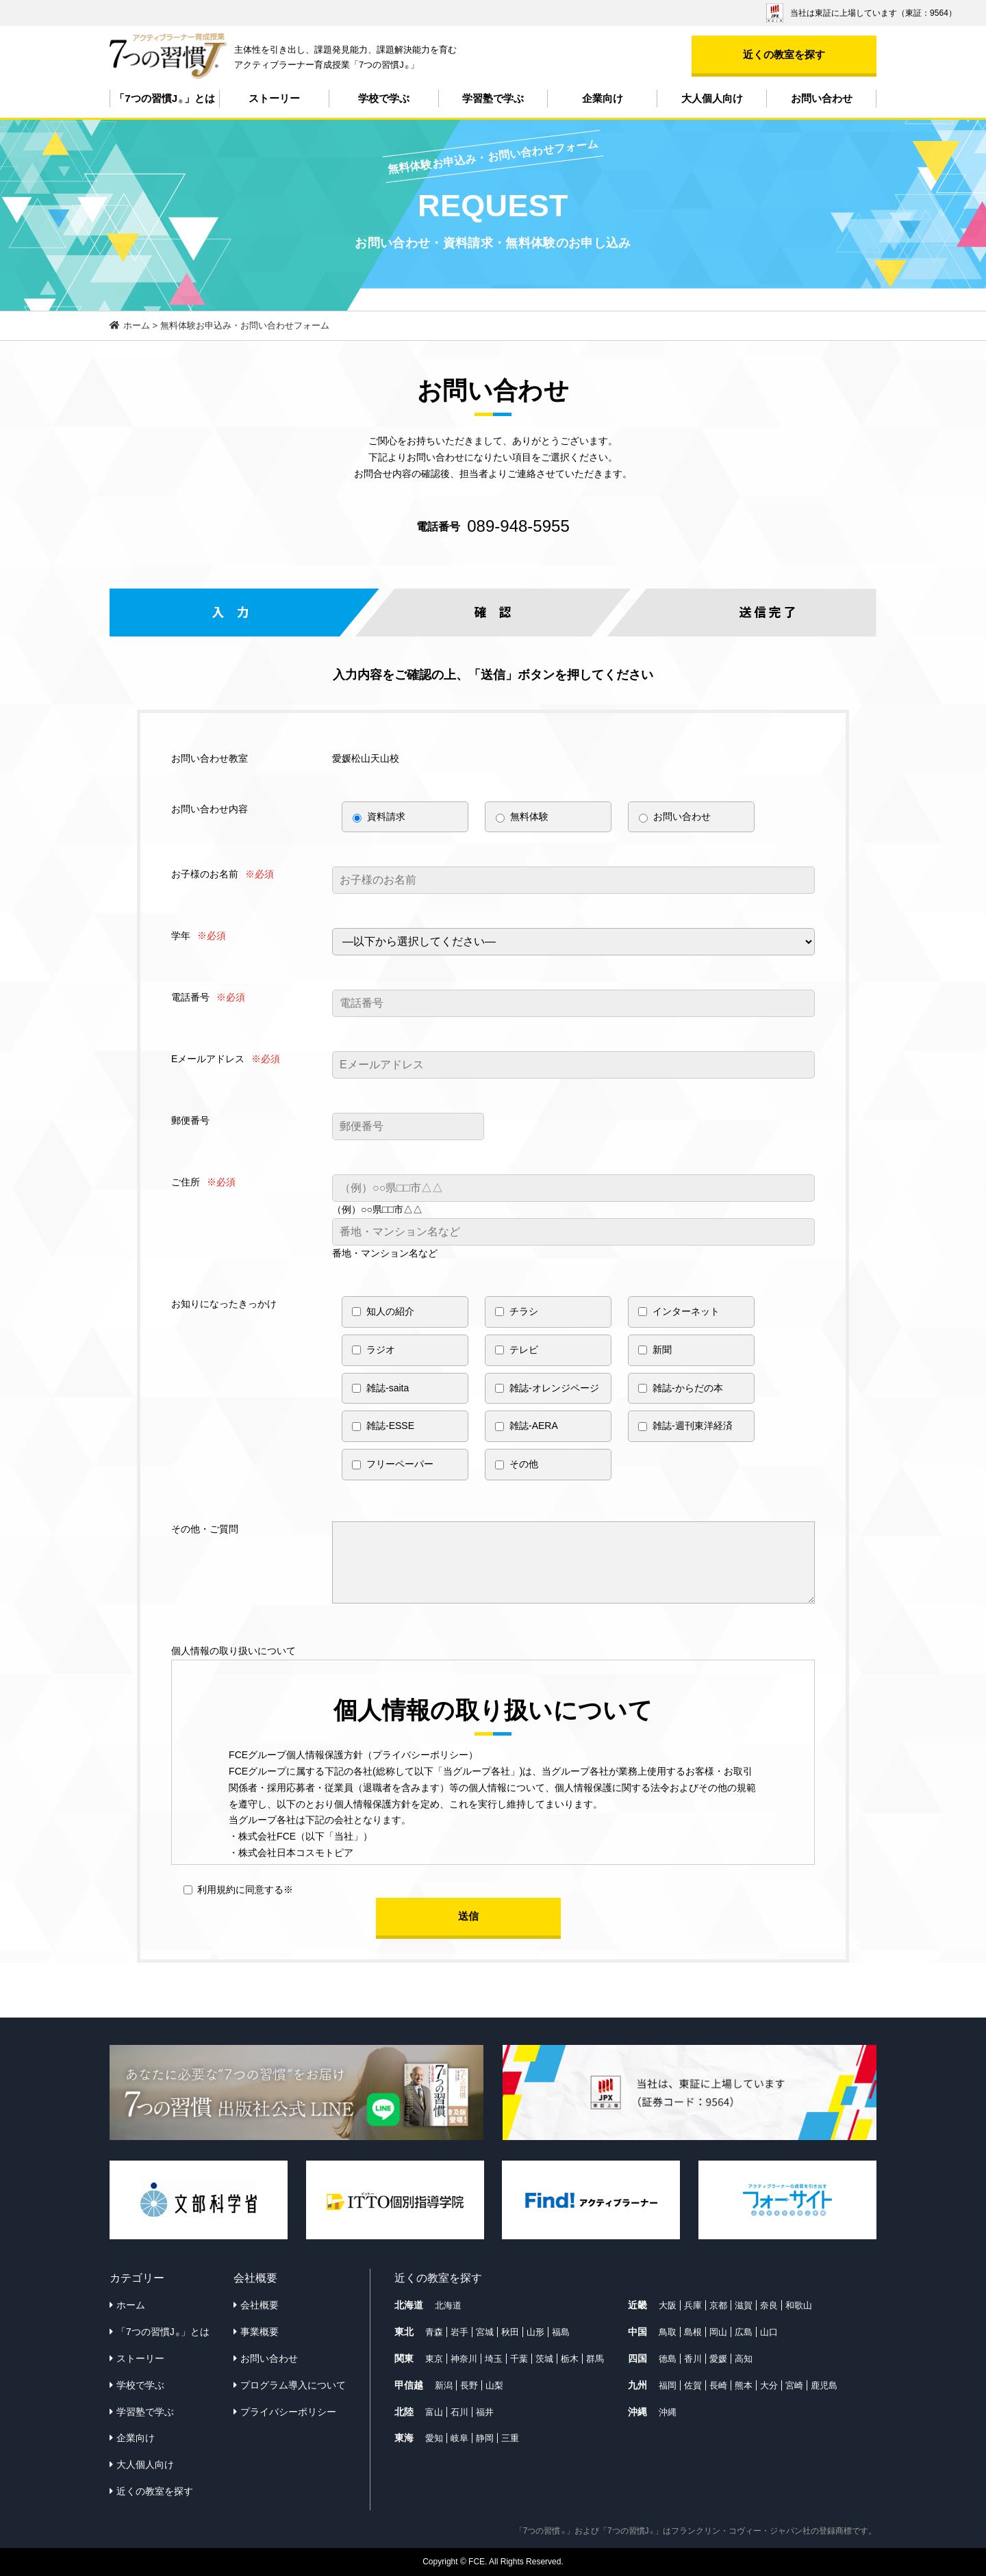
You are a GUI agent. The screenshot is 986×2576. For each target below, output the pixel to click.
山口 (769, 2332)
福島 (561, 2332)
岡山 (718, 2332)
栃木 (570, 2359)
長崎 (718, 2385)
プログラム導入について (293, 2385)
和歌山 (798, 2305)
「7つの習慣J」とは (164, 98)
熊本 (744, 2385)
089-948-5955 (518, 526)
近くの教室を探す (784, 54)
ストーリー (274, 98)
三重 (510, 2438)
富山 (434, 2412)
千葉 (519, 2359)
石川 (459, 2412)
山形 (535, 2332)
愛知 (434, 2438)
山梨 (494, 2385)
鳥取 (668, 2332)
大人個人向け (712, 98)
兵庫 (693, 2305)
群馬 (595, 2359)
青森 (434, 2332)
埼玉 (494, 2359)
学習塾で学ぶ (493, 98)
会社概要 (259, 2305)
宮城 (485, 2332)
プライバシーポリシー (288, 2411)
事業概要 (259, 2331)
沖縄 (668, 2412)
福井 (485, 2412)
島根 (693, 2332)
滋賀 (744, 2305)
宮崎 (794, 2385)
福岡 (668, 2385)
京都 (718, 2305)
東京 (434, 2359)
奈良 (769, 2305)
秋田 (510, 2332)
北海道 (448, 2305)
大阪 (668, 2305)
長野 (469, 2385)
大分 (769, 2385)
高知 (744, 2359)
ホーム (130, 2305)
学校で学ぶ (383, 98)
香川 (693, 2359)
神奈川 (464, 2359)
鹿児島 (824, 2385)
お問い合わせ (821, 98)
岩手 (459, 2332)
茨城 (544, 2359)
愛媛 (718, 2359)
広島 (744, 2332)
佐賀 (693, 2385)
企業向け (602, 98)
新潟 (444, 2385)
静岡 (485, 2438)
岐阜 (459, 2438)
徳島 (668, 2359)
